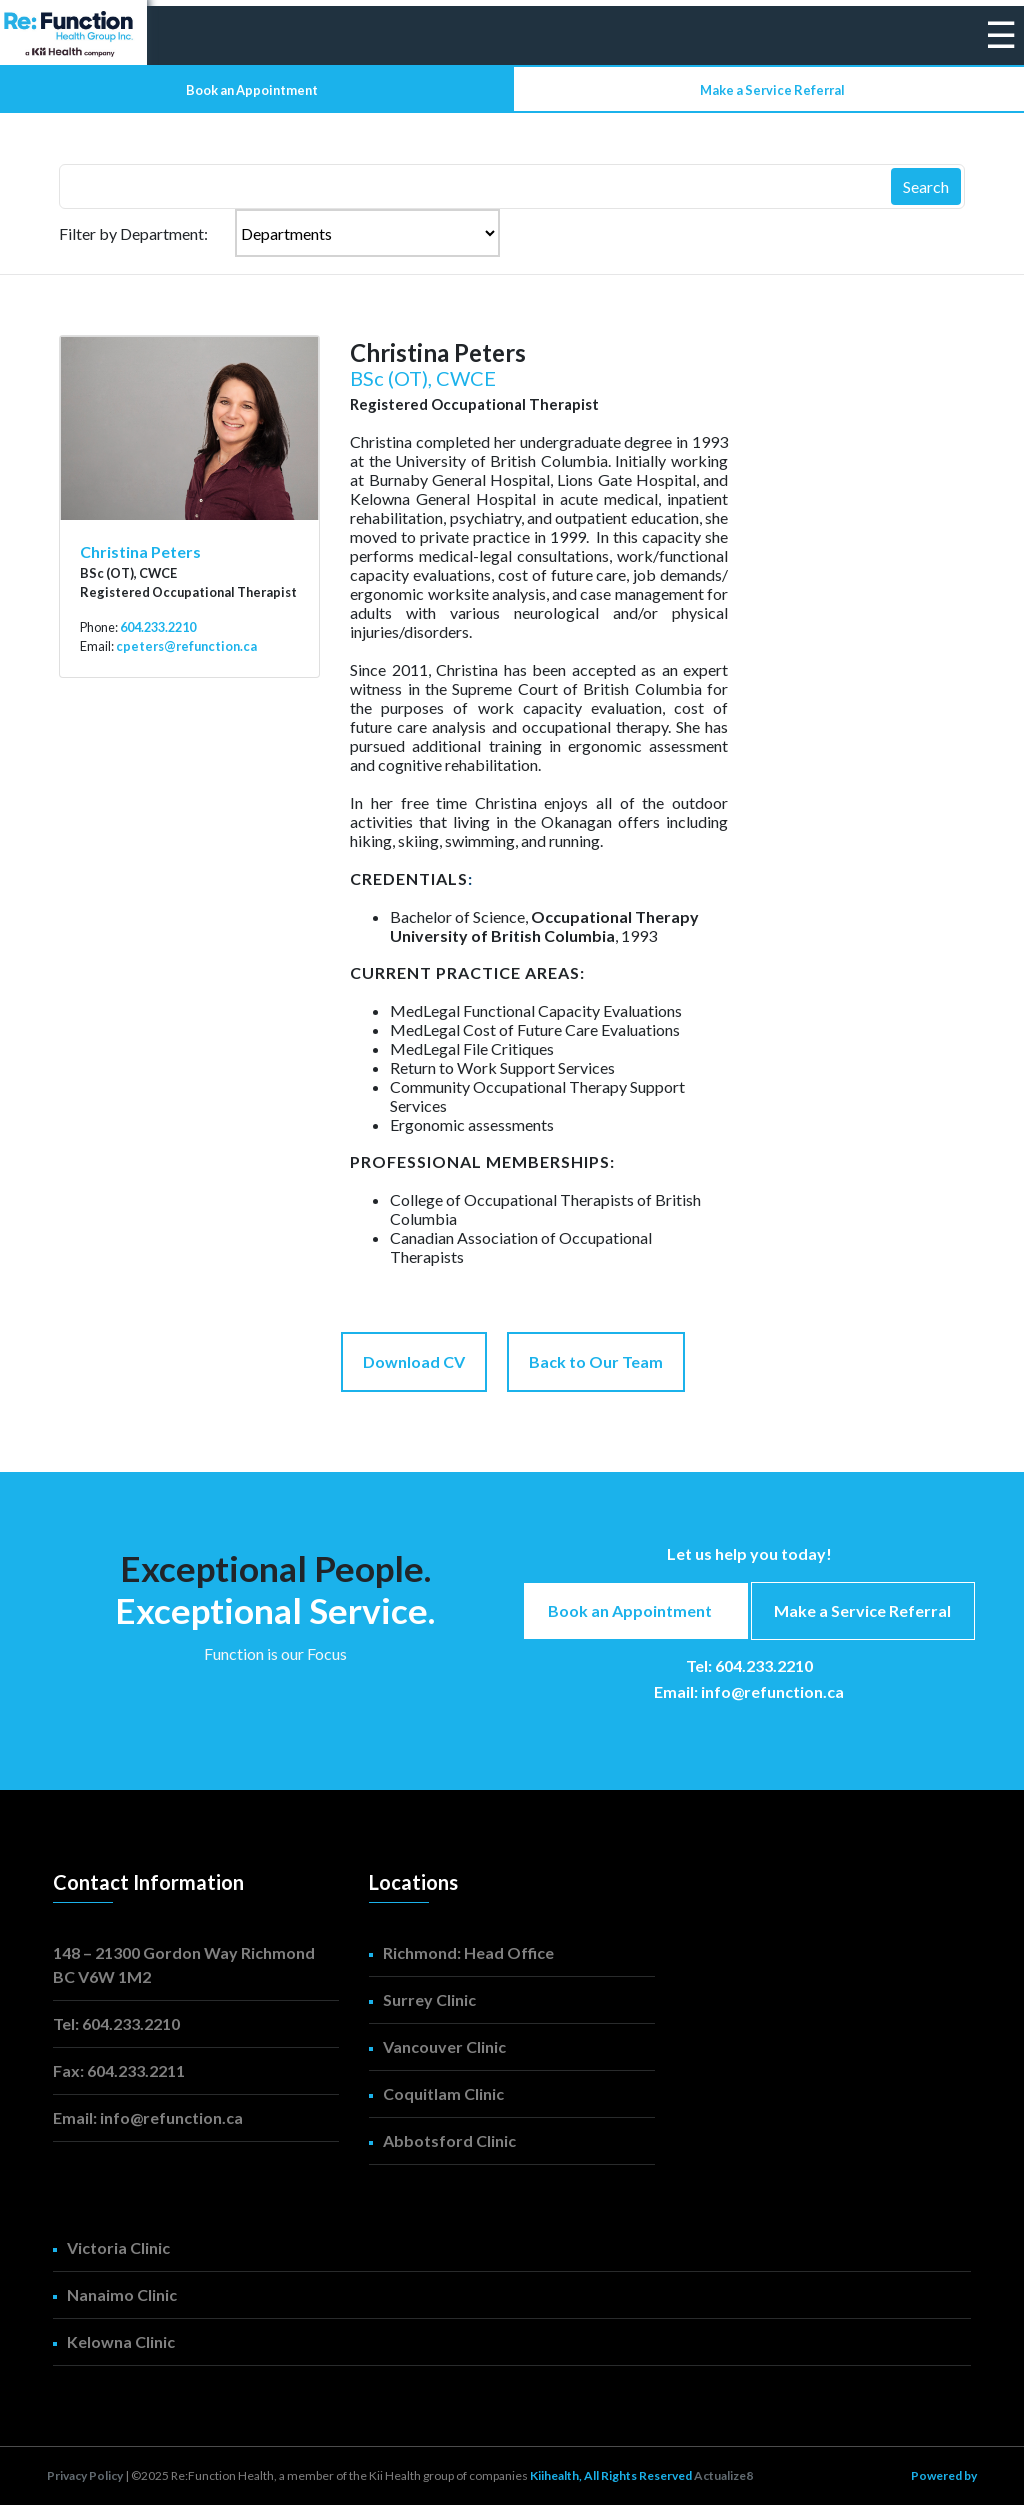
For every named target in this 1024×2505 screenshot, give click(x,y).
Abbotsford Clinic (449, 2140)
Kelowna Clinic (121, 2341)
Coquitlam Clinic (443, 2093)
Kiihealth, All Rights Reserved (612, 2475)
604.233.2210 (158, 627)
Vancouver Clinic (444, 2046)
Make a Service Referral (772, 90)
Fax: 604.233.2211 (119, 2070)
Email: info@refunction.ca (749, 1691)
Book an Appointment (252, 90)
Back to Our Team (596, 1361)
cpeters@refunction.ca (186, 646)
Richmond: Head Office (468, 1952)
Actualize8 (723, 2475)
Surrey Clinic (429, 1999)
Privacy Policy (85, 2475)
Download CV (414, 1361)
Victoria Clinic (118, 2247)
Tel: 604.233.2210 (749, 1665)
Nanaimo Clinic (122, 2294)
